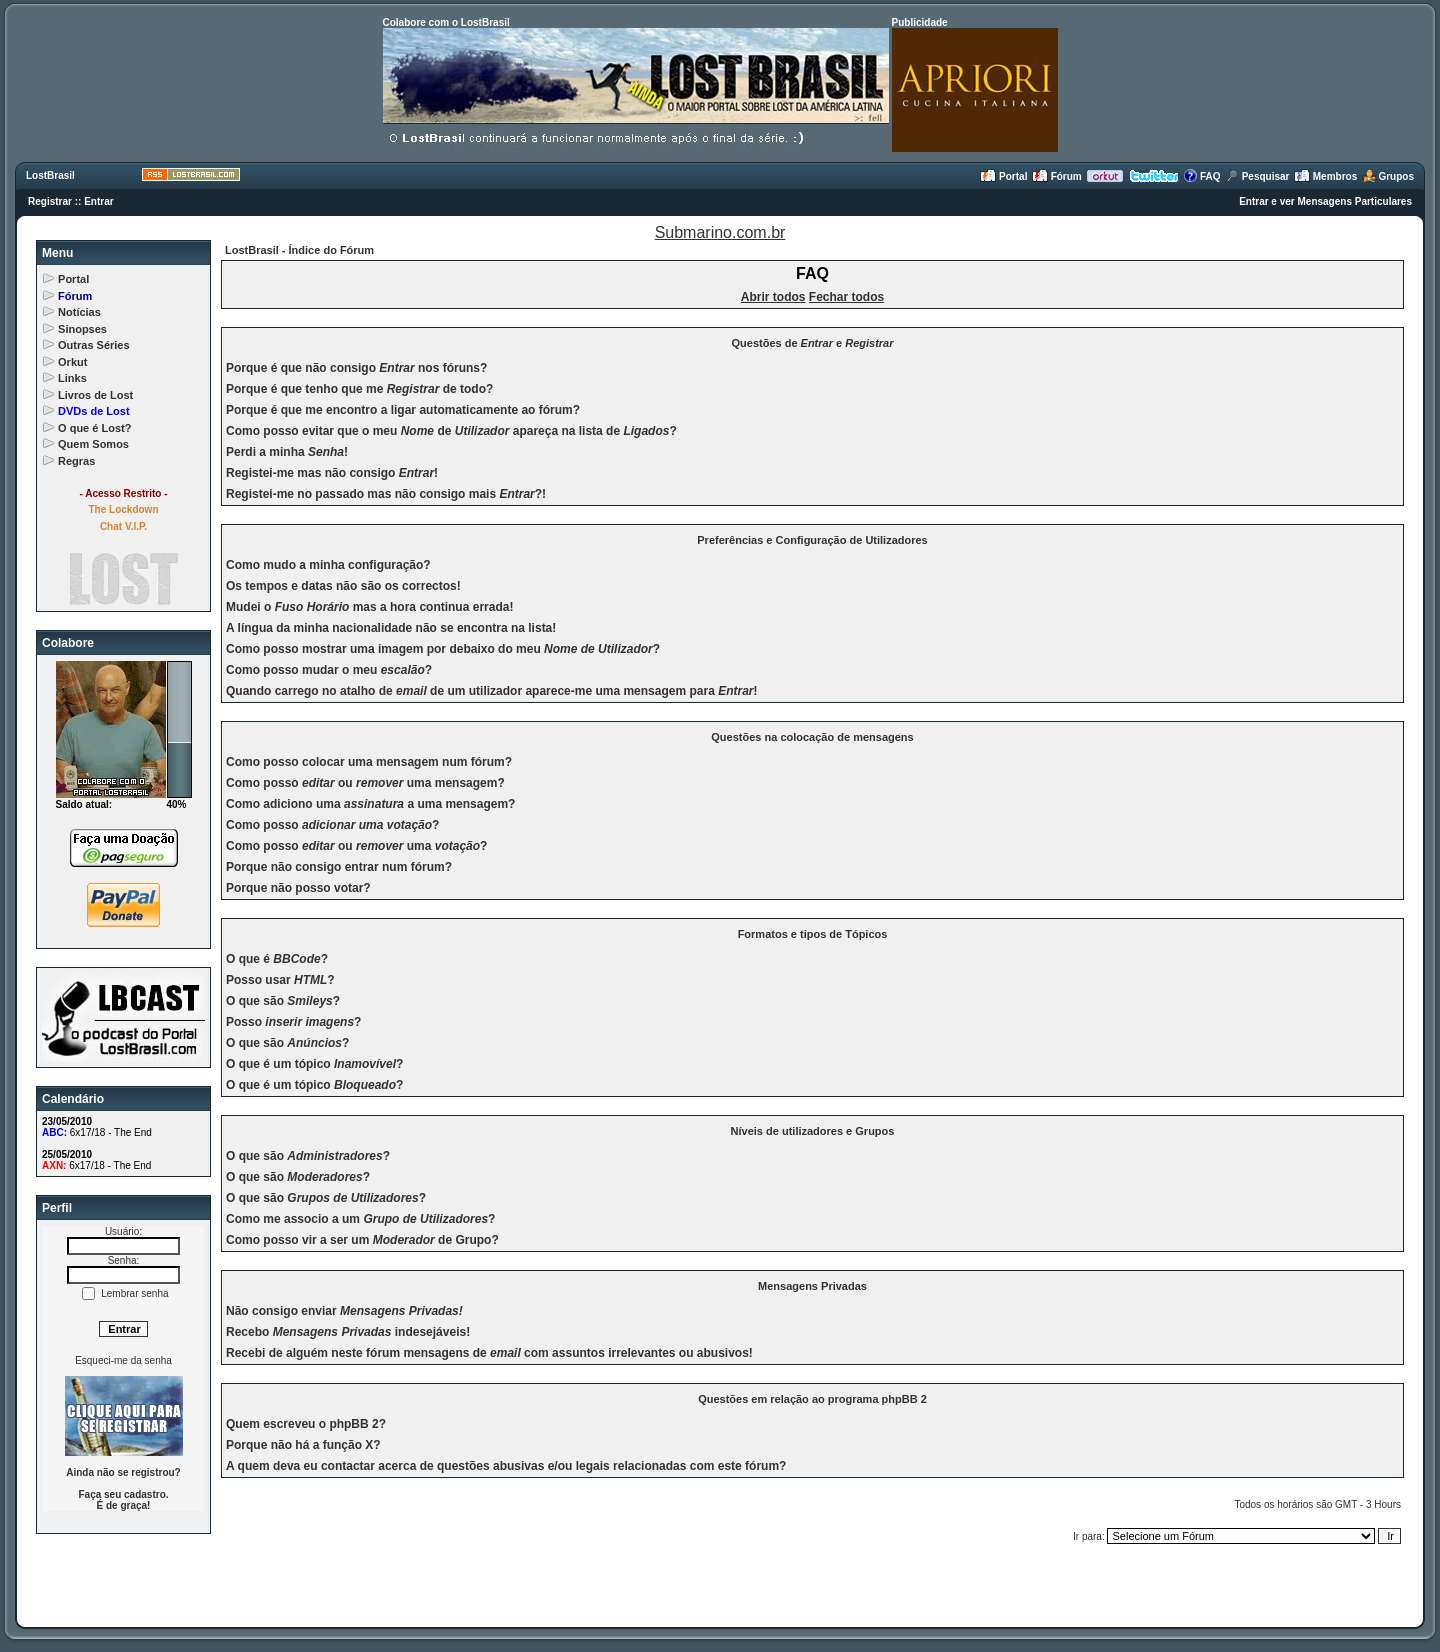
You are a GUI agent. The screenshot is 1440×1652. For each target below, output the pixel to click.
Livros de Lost (95, 395)
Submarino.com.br (720, 232)
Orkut (72, 362)
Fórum (1057, 176)
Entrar (98, 201)
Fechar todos (846, 297)
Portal (1003, 176)
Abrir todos (773, 297)
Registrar (50, 201)
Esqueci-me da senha (123, 1360)
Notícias (79, 312)
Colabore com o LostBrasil (446, 22)
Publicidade (920, 22)
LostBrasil (50, 175)
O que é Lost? (94, 428)
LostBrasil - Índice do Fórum (299, 250)
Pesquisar (1257, 176)
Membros (1325, 176)
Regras (76, 461)
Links (72, 378)
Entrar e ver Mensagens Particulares (1325, 201)
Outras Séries (94, 345)
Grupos (1388, 176)
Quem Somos (93, 444)
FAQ (1201, 176)
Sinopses (82, 329)
